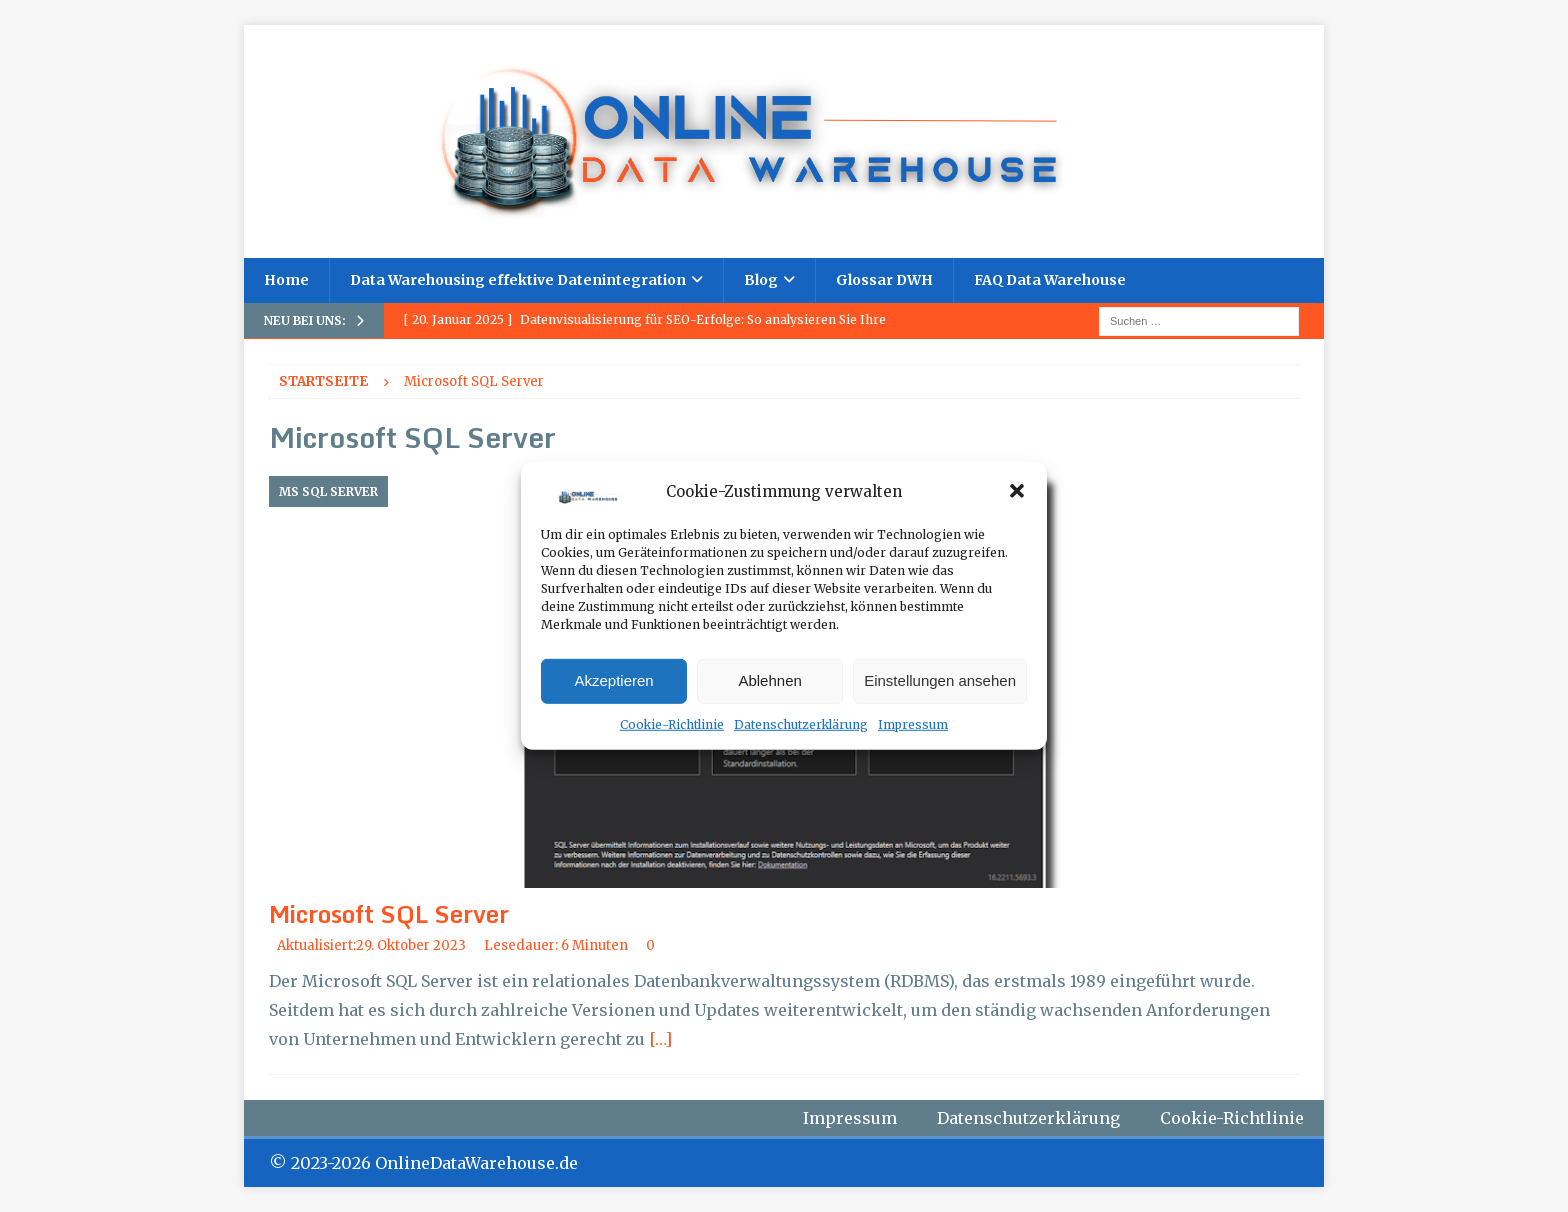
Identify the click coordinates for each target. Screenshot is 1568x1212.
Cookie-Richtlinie (672, 724)
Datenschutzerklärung (801, 724)
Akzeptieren (613, 680)
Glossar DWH (884, 280)
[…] (660, 1039)
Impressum (913, 724)
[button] (1017, 491)
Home (286, 280)
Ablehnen (769, 680)
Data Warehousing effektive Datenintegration (518, 280)
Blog (761, 280)
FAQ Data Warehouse (1050, 280)
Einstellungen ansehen (940, 680)
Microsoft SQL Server (389, 913)
